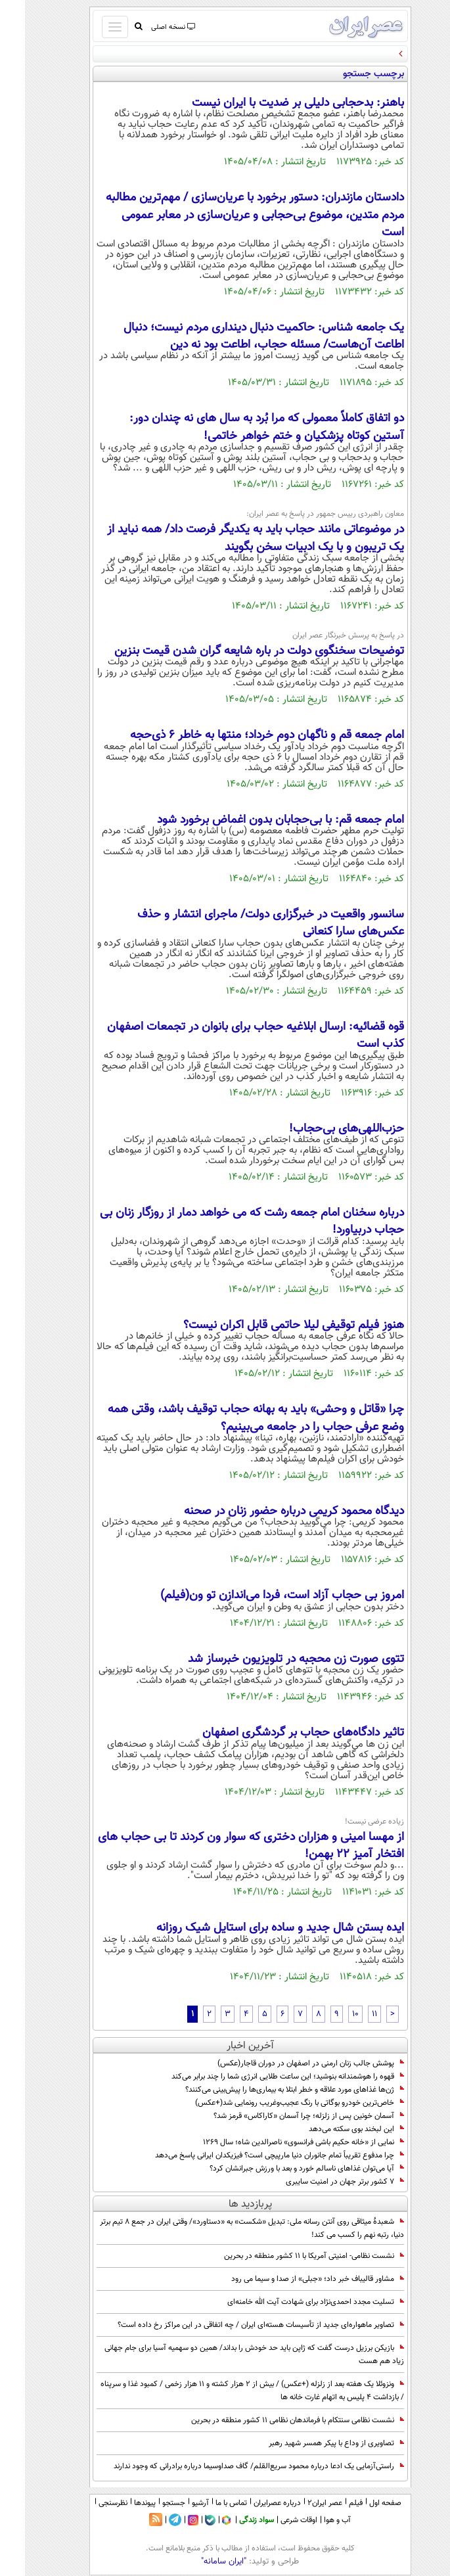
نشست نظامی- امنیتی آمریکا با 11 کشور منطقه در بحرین (289, 2256)
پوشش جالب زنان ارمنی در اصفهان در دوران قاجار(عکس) (285, 2063)
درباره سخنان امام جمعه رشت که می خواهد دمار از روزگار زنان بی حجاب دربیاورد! (227, 1221)
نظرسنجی (88, 2503)
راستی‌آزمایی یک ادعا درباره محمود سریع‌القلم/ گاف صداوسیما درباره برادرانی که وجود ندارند (234, 2466)
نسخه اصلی (147, 27)
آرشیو (175, 2503)
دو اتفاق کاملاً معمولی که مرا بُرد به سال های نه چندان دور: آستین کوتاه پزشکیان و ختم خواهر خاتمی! (241, 427)
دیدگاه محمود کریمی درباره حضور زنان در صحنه (269, 1511)
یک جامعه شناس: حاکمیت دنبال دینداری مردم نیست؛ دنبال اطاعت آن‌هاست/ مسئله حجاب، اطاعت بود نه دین (239, 336)
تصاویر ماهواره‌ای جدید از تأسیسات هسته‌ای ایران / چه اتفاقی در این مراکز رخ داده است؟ (236, 2325)
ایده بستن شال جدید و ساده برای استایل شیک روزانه (255, 1928)
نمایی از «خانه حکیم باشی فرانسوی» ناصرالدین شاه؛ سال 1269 (278, 2142)
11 (349, 2014)
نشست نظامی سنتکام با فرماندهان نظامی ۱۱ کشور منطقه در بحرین (272, 2420)
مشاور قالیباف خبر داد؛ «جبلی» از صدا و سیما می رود (292, 2279)
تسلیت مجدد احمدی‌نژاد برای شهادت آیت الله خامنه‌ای (290, 2302)
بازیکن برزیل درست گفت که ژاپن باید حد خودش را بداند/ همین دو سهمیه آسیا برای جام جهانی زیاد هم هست (229, 2354)
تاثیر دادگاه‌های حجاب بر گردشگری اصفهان (278, 1733)
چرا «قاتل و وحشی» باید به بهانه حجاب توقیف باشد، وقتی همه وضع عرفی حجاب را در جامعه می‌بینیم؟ (231, 1418)
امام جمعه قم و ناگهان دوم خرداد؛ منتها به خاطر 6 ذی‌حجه (242, 735)
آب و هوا (312, 2520)
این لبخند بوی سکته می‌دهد (331, 2129)
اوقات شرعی (274, 2520)
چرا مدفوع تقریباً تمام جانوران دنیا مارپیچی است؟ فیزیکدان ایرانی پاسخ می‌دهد (254, 2155)
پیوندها (120, 2503)
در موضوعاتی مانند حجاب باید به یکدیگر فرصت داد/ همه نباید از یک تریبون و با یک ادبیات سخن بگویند (230, 538)
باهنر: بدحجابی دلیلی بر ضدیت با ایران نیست (273, 103)
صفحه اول (360, 2503)
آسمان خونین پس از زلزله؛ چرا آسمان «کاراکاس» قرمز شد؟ (284, 2116)
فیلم (331, 2503)
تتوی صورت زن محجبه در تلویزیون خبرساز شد (271, 1659)
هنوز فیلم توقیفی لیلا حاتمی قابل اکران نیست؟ (268, 1325)
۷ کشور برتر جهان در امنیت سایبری (320, 2182)
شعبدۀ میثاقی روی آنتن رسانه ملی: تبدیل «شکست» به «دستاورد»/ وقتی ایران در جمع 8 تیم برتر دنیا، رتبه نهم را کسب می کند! (227, 2228)
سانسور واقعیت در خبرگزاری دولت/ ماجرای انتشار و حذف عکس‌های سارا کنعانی (245, 923)
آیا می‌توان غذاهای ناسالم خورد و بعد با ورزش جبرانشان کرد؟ (282, 2168)
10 (330, 2014)
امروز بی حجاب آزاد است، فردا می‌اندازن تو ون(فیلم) (257, 1595)
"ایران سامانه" (198, 2561)
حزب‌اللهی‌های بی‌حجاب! (321, 1129)
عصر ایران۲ (299, 2503)
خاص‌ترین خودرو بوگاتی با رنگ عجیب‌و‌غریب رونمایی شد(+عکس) (274, 2103)
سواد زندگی (231, 2520)
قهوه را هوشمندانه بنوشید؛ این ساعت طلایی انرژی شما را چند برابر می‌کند (262, 2076)
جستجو (148, 2503)
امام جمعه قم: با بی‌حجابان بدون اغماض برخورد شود (255, 820)
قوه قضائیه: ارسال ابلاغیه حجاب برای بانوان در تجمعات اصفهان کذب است (230, 1035)
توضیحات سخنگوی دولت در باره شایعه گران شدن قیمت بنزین (234, 651)
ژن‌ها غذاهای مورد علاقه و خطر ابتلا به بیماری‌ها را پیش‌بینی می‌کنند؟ (269, 2090)
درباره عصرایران (252, 2503)
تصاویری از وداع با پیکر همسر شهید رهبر (311, 2443)
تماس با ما (206, 2503)
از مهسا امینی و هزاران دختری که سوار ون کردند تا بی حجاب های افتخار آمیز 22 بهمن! (226, 1846)
